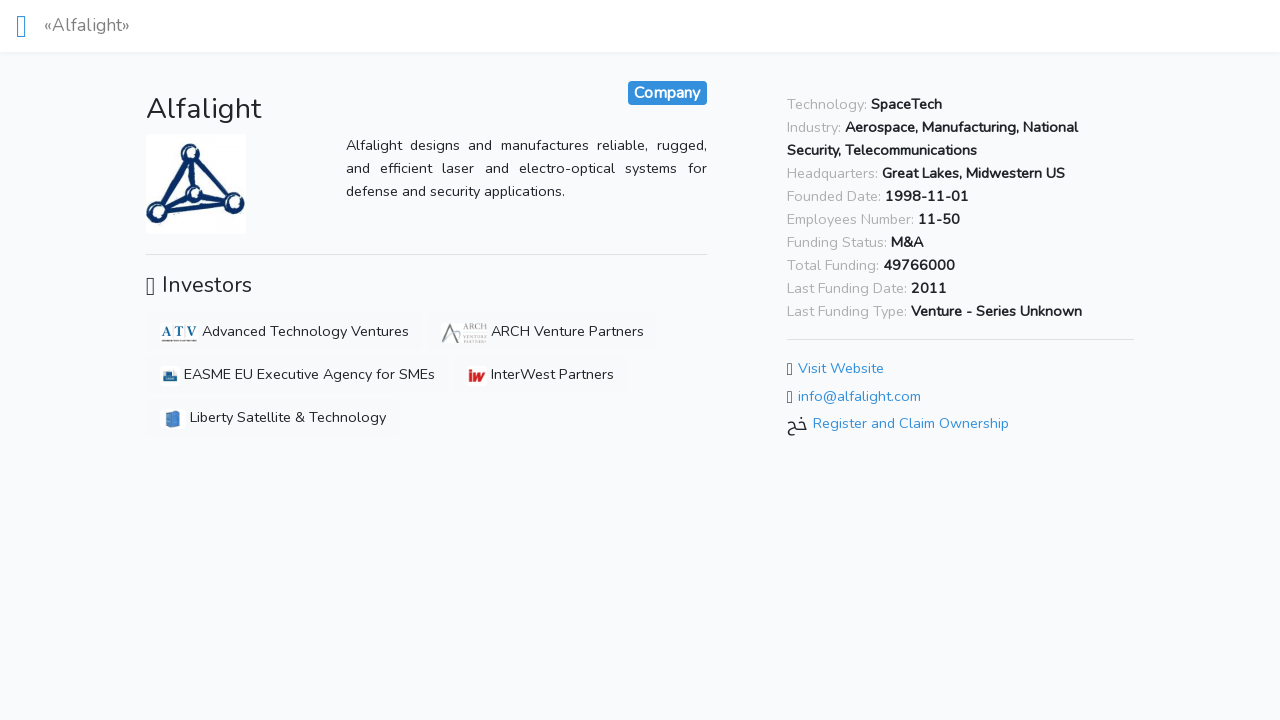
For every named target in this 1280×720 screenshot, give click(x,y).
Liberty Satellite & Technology (273, 417)
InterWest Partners (540, 374)
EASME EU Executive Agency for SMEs (297, 374)
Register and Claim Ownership (911, 424)
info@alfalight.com (859, 396)
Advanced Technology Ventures (284, 331)
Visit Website (841, 368)
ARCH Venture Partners (542, 331)
